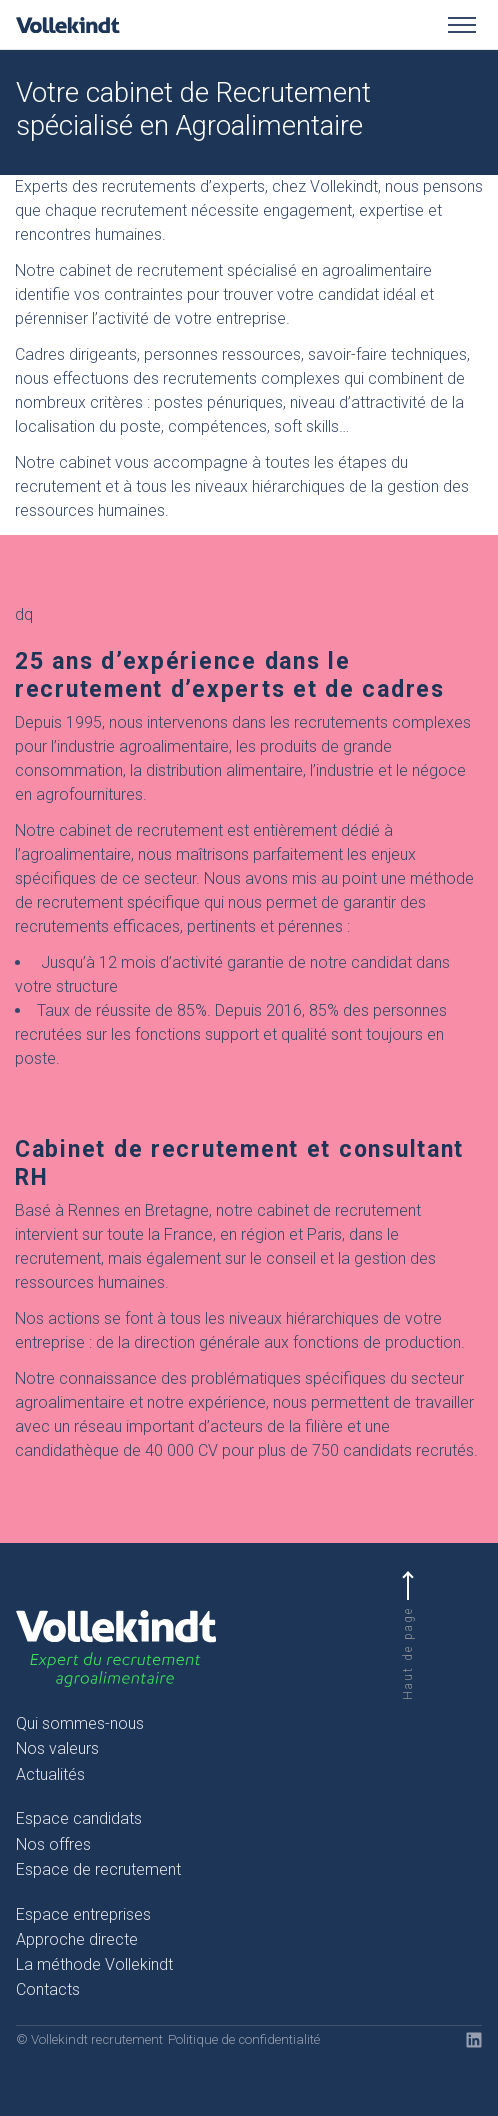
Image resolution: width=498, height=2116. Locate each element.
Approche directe (77, 1939)
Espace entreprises (83, 1914)
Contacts (48, 1989)
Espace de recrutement (98, 1869)
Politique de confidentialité (244, 2039)
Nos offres (53, 1844)
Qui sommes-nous (80, 1723)
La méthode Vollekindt (94, 1964)
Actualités (50, 1774)
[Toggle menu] (462, 25)
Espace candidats (79, 1818)
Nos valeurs (57, 1748)
